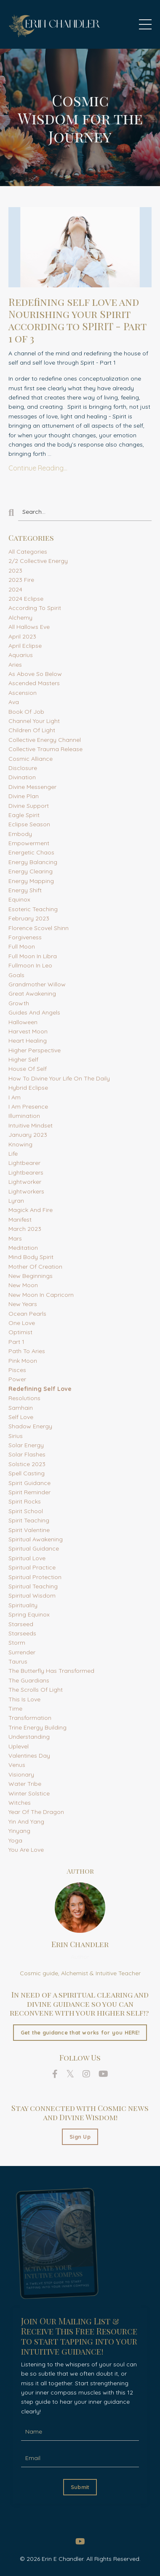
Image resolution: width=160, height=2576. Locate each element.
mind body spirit (30, 1257)
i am (14, 1097)
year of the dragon (36, 1812)
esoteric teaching (33, 909)
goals (16, 975)
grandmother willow (37, 984)
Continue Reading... (37, 468)
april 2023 (22, 636)
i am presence (28, 1106)
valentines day (29, 1755)
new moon (23, 1285)
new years (22, 1304)
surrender (21, 1652)
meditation (23, 1247)
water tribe (24, 1783)
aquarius (20, 655)
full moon (21, 946)
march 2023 (24, 1229)
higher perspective (34, 1050)
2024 (15, 589)
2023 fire (21, 580)
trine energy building (37, 1727)
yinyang (19, 1831)
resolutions (24, 1398)
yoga (15, 1840)
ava (13, 702)
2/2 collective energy (38, 561)
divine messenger (32, 787)
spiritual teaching (33, 1586)
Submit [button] (80, 2487)
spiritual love (26, 1558)
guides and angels (34, 1012)
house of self (27, 1068)
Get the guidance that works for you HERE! (80, 2032)
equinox (19, 899)
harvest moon (28, 1031)
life (13, 1153)
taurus (17, 1661)
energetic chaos (31, 852)
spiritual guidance (33, 1548)
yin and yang (26, 1821)
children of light (31, 730)
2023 (15, 570)
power (17, 1379)
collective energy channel (44, 740)
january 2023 (27, 1134)
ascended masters (34, 683)
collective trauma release (45, 749)
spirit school (25, 1511)
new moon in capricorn (41, 1295)
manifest (20, 1219)
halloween (22, 1022)
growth (18, 1003)
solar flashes (26, 1454)
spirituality (22, 1605)
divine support (28, 806)
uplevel (18, 1746)
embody (20, 834)
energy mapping (31, 881)
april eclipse (25, 645)
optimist (20, 1332)
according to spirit (34, 608)
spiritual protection (34, 1577)
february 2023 (28, 918)
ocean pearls (27, 1313)
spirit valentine (29, 1530)
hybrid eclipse (28, 1087)
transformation (29, 1718)
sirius (15, 1436)
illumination (24, 1116)
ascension (22, 693)
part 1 (16, 1342)
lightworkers (26, 1191)
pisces (17, 1370)
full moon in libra (32, 956)
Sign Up (80, 2136)
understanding (29, 1736)
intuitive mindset (30, 1125)
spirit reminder (29, 1492)
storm (16, 1642)
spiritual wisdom (32, 1595)
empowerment (28, 843)
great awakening (32, 993)
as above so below (35, 674)
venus (16, 1765)
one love (21, 1323)
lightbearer (24, 1163)
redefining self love (40, 1389)
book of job (26, 711)
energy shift (25, 890)
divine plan (23, 796)
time (15, 1708)
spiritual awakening (35, 1539)
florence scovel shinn (38, 928)
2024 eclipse (25, 598)
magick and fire (30, 1210)
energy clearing (30, 871)
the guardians (28, 1680)
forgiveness (25, 937)
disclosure (22, 768)
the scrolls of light (35, 1689)
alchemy (20, 617)
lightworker (24, 1181)
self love (20, 1417)
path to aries (26, 1351)
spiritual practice (32, 1567)
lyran (16, 1200)
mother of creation (35, 1266)
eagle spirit (24, 815)
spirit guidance (29, 1483)
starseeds (22, 1633)
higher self (23, 1059)
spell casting (26, 1473)
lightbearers (25, 1172)
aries (15, 664)
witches (19, 1802)
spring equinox (29, 1614)
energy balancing (32, 862)
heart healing (27, 1040)
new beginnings (30, 1276)
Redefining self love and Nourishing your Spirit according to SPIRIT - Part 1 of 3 (77, 320)
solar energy (26, 1445)
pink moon (22, 1360)
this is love (24, 1699)
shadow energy (30, 1426)
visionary (21, 1774)
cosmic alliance (30, 758)
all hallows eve (29, 627)
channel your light (34, 721)
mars (15, 1238)
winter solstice (29, 1793)
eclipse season (29, 824)
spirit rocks (24, 1501)
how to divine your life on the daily (59, 1078)
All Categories (27, 551)
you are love (26, 1849)
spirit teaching (28, 1520)
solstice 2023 (26, 1464)
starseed (20, 1624)
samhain (20, 1408)
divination (22, 777)
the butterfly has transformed (51, 1670)
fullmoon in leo (30, 965)
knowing (20, 1144)
